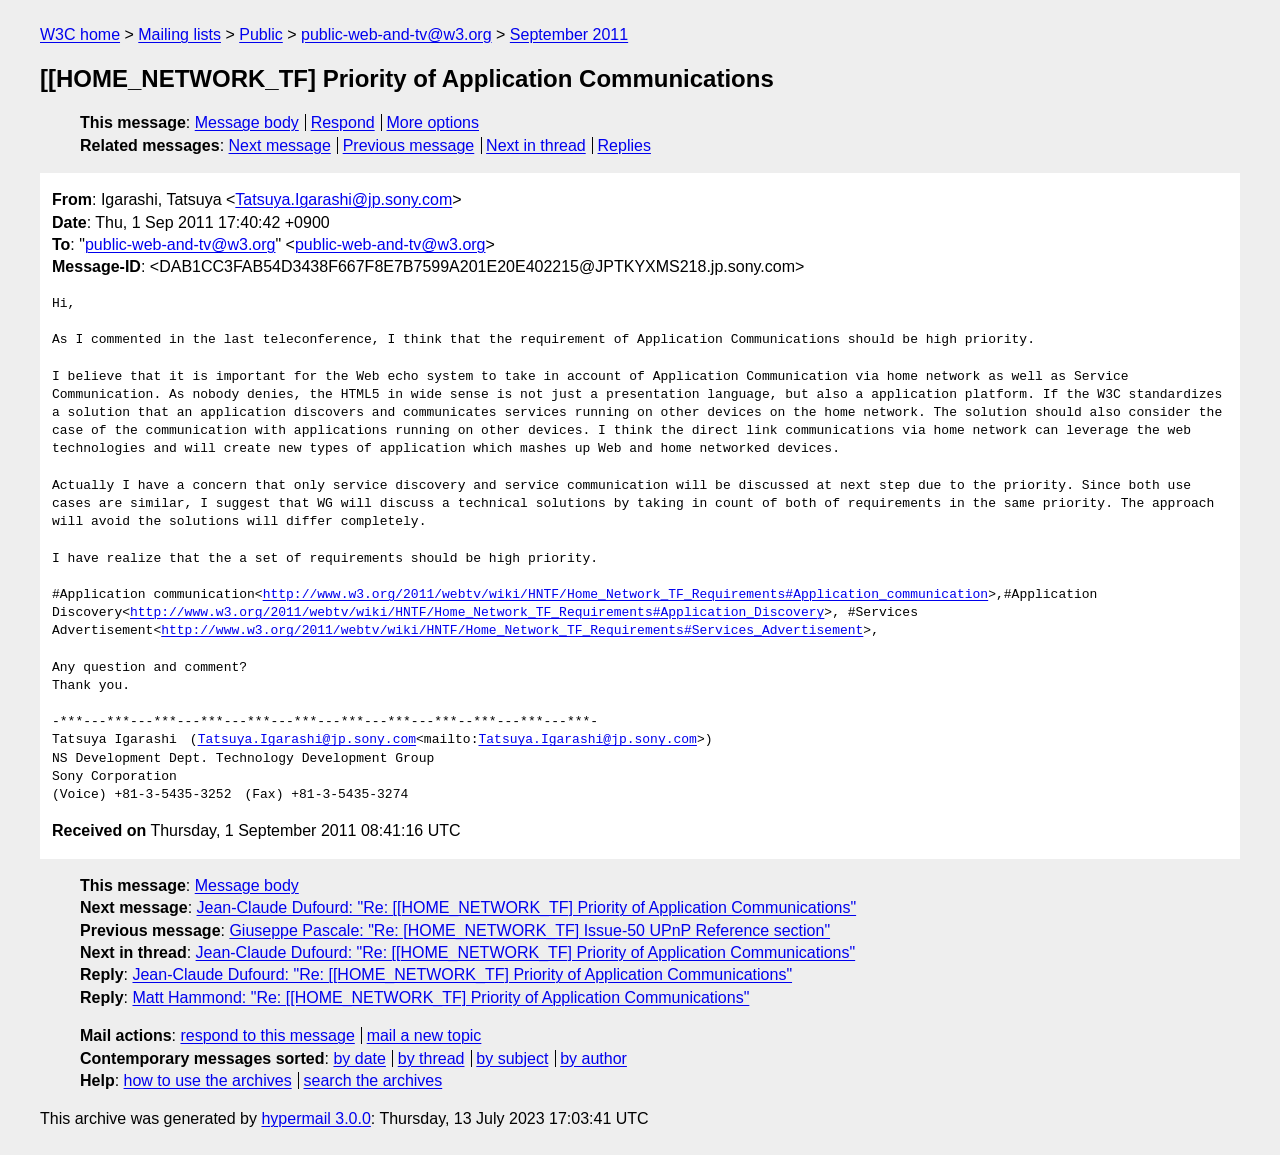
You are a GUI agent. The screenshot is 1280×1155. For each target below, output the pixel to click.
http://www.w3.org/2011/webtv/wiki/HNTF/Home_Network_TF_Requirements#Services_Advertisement (512, 631)
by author (593, 1058)
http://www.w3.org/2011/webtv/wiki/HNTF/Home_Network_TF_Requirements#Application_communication (625, 595)
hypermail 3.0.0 (315, 1118)
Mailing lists (179, 34)
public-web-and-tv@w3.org (396, 34)
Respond (343, 122)
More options (433, 122)
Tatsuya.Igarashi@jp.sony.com (343, 199)
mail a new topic (424, 1035)
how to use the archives (208, 1080)
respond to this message (267, 1035)
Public (261, 34)
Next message (280, 145)
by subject (512, 1058)
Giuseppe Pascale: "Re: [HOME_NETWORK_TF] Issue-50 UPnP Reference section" (529, 930)
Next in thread (536, 145)
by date (359, 1058)
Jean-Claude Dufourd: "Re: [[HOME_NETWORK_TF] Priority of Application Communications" (527, 907)
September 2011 (569, 34)
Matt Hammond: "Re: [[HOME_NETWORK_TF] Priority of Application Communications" (440, 997)
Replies (624, 145)
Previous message (409, 145)
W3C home (80, 34)
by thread (431, 1058)
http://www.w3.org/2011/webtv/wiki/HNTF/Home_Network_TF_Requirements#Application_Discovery (477, 613)
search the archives (373, 1080)
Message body (247, 122)
